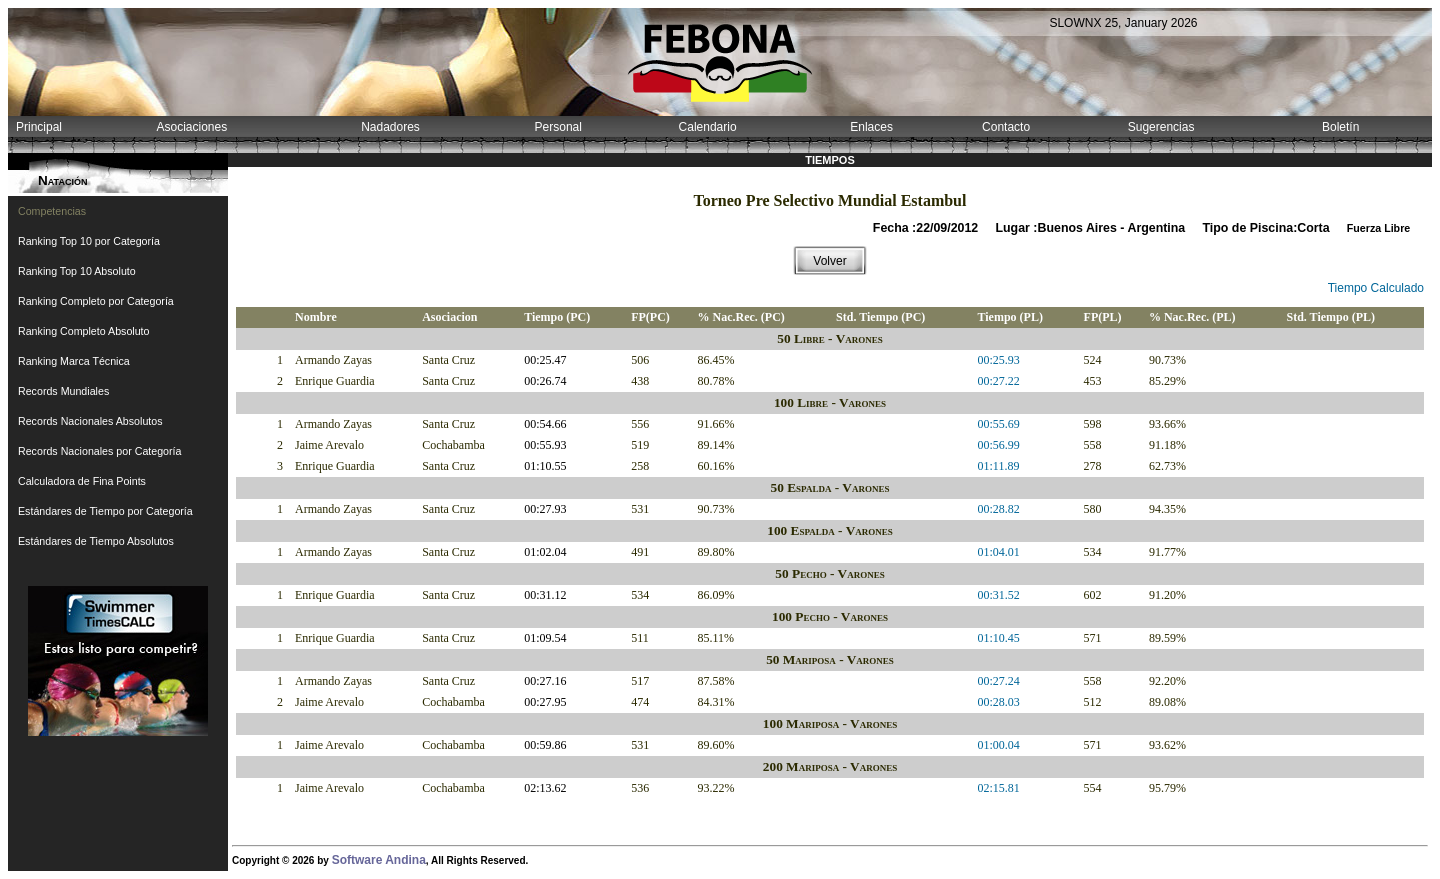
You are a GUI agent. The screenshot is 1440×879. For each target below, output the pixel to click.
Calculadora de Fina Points (82, 481)
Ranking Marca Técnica (74, 361)
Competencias (52, 211)
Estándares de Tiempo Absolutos (96, 541)
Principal (39, 127)
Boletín (1340, 127)
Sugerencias (1161, 127)
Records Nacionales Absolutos (90, 421)
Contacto (1006, 127)
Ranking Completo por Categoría (96, 301)
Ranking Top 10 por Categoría (89, 241)
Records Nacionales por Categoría (99, 451)
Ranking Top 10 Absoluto (77, 271)
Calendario (708, 127)
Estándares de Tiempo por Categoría (105, 511)
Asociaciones (191, 127)
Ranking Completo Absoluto (84, 331)
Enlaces (871, 127)
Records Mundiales (63, 391)
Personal (558, 127)
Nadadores (390, 127)
